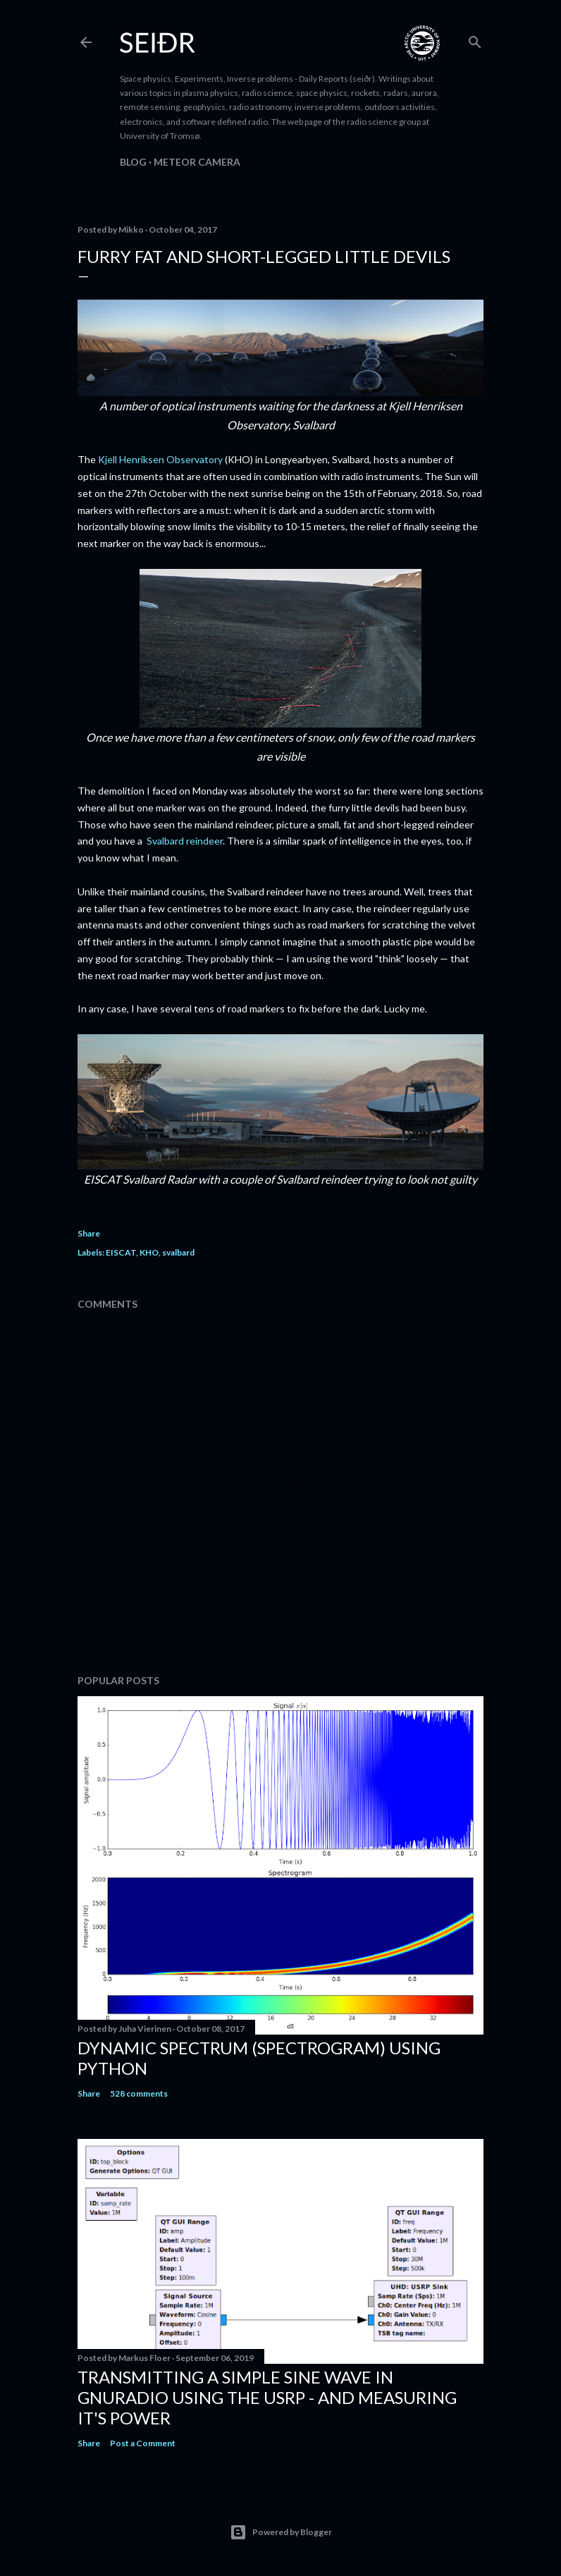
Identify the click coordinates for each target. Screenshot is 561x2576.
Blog (133, 162)
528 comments (139, 2093)
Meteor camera (197, 162)
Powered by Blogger (281, 2532)
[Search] (475, 39)
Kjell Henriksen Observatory (160, 459)
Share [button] (89, 1233)
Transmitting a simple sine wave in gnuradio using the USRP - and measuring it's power (267, 2397)
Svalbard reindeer (185, 841)
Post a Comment (142, 2443)
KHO (149, 1252)
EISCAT (121, 1252)
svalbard (178, 1252)
